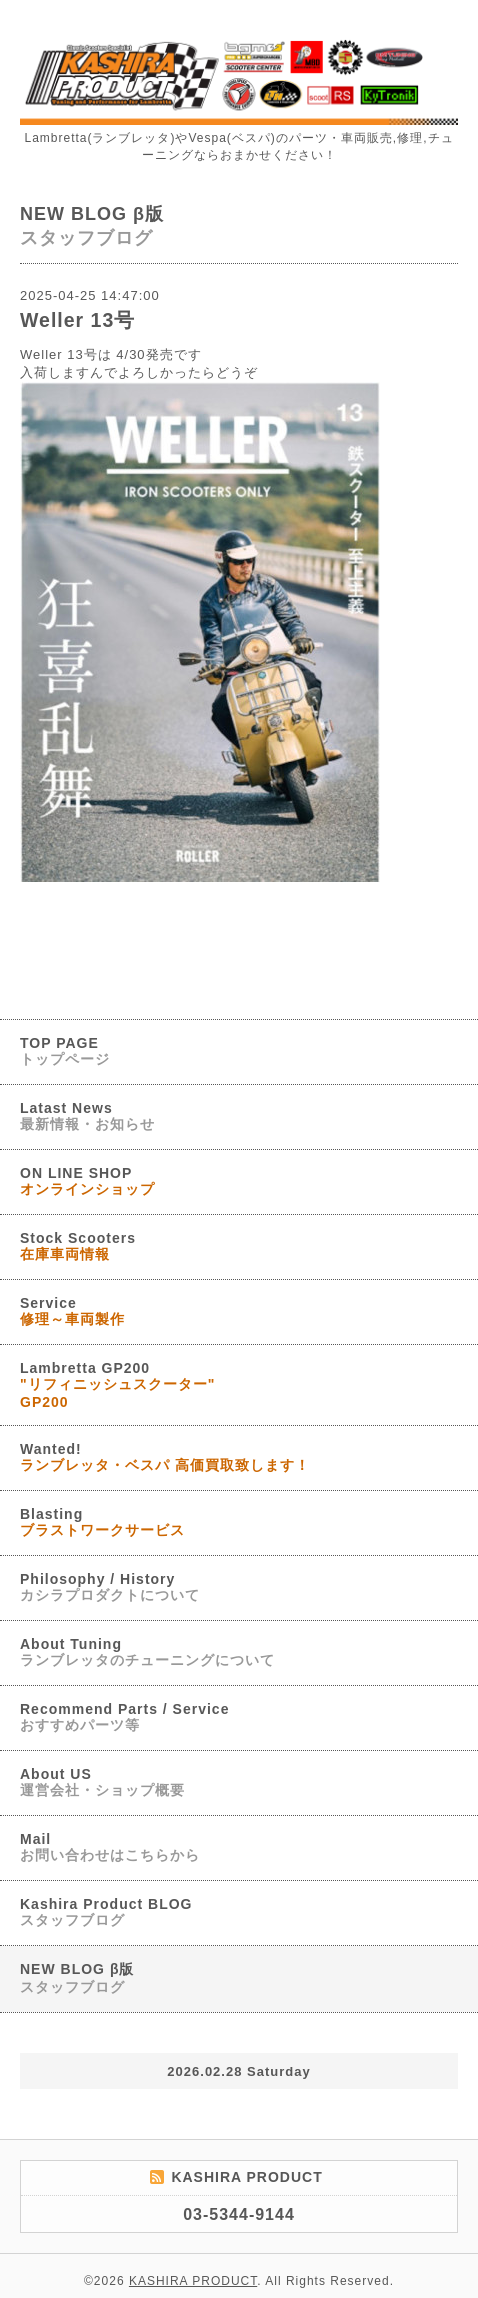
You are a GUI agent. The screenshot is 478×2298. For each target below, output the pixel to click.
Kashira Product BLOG (106, 1912)
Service (72, 1311)
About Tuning (147, 1652)
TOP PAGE (65, 1051)
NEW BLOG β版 (77, 1978)
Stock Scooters (78, 1246)
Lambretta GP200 (117, 1385)
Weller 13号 (77, 320)
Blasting (102, 1522)
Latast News (87, 1116)
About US (102, 1782)
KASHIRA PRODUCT (193, 2281)
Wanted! (165, 1457)
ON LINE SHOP (87, 1181)
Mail (110, 1847)
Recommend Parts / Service (124, 1717)
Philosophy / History (110, 1587)
